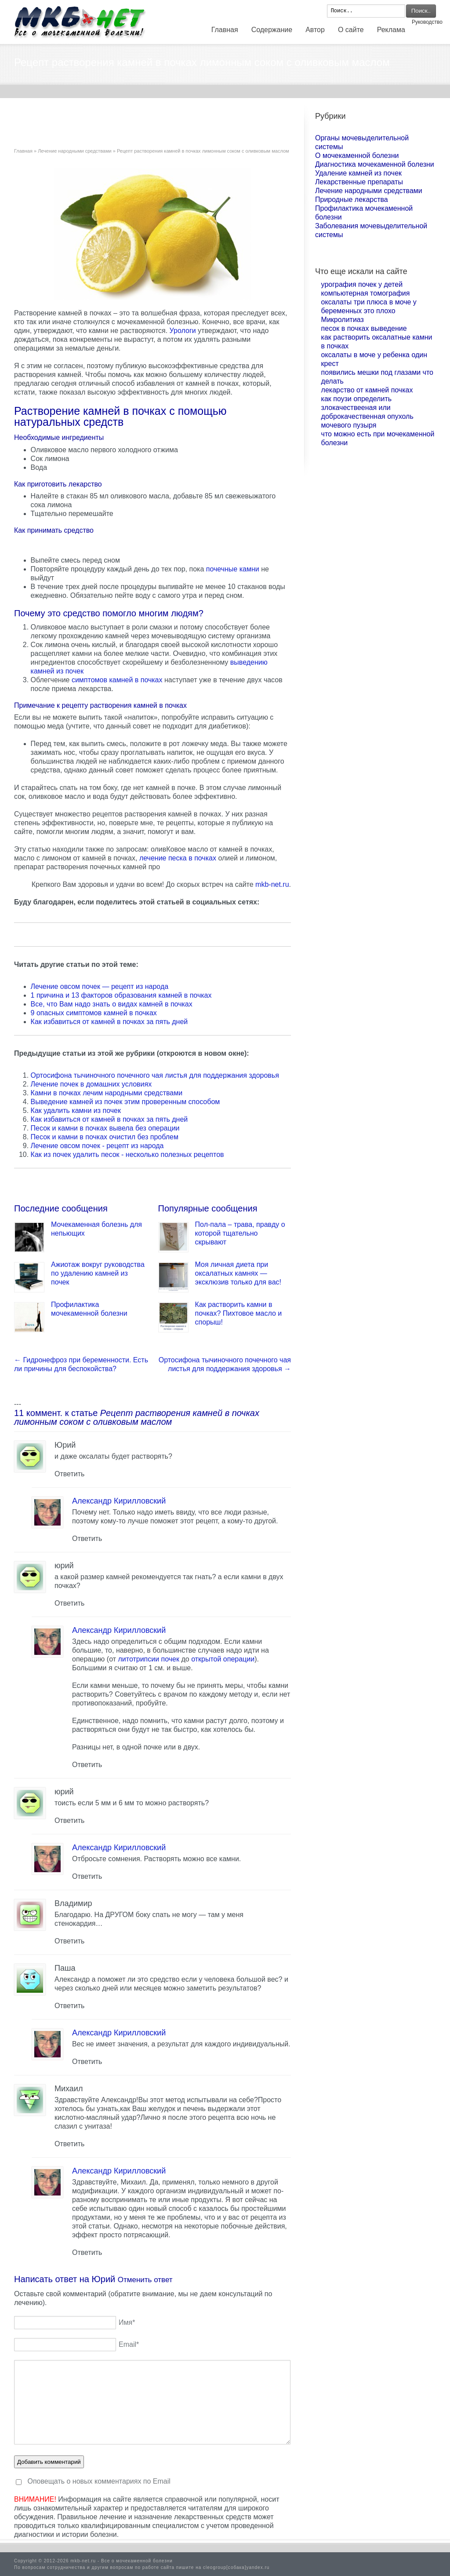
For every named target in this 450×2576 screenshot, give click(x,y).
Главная (224, 29)
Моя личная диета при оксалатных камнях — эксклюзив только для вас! (238, 1273)
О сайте (351, 29)
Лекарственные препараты (359, 182)
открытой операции (222, 1659)
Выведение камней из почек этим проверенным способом (125, 1101)
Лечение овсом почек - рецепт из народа (97, 1145)
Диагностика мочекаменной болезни (374, 164)
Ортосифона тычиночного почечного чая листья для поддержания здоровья (155, 1075)
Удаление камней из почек (358, 173)
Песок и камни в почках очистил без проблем (104, 1137)
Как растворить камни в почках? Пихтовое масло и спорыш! (238, 1313)
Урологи (183, 330)
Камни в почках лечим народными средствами (107, 1093)
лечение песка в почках (177, 858)
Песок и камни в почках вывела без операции (105, 1128)
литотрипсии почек (148, 1659)
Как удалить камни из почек (76, 1110)
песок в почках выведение (364, 328)
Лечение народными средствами (75, 151)
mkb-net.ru (272, 884)
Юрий (104, 2279)
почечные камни (232, 569)
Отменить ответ (145, 2280)
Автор (315, 29)
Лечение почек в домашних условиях (91, 1084)
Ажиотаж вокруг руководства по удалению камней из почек (98, 1273)
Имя (127, 2322)
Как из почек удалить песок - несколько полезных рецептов (127, 1154)
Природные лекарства (351, 199)
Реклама (391, 29)
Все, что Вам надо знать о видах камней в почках (111, 1004)
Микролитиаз (342, 319)
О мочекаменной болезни (357, 155)
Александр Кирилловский (119, 1501)
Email (129, 2344)
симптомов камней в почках (117, 680)
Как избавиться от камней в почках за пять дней (109, 1021)
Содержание (272, 29)
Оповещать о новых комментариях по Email (98, 2481)
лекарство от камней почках (367, 390)
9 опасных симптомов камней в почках (94, 1013)
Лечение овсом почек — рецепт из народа (100, 986)
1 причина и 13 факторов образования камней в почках (121, 995)
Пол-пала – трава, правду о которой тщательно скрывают (240, 1233)
